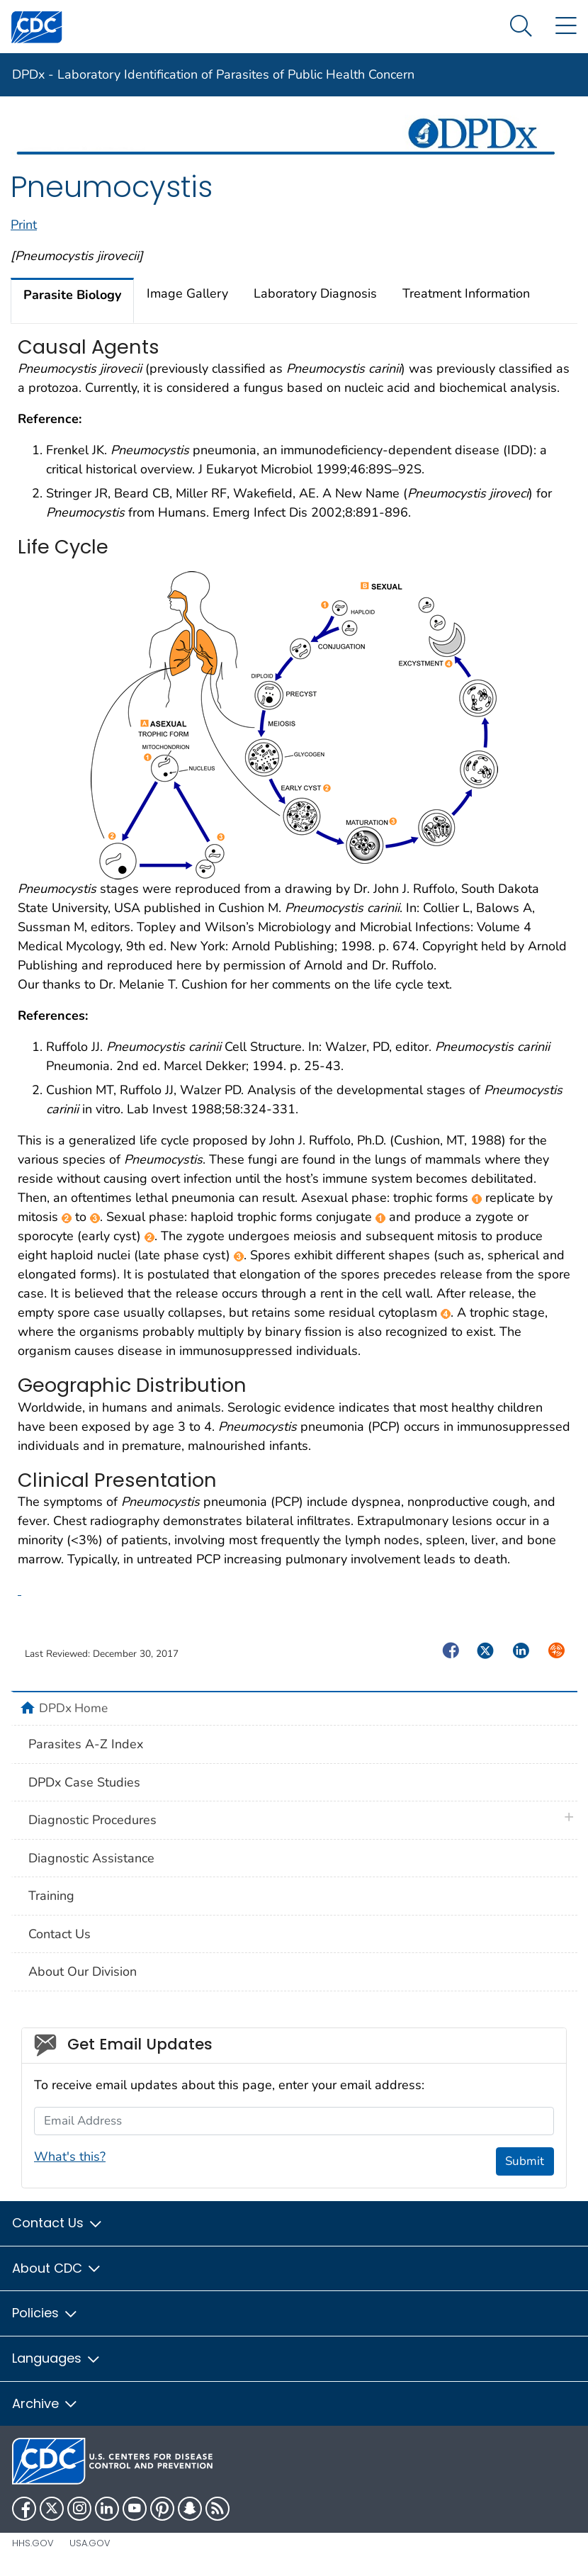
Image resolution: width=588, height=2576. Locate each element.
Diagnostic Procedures (92, 1819)
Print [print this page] (24, 224)
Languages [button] (56, 2358)
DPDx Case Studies (84, 1782)
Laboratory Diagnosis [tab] (315, 293)
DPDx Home (73, 1707)
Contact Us (59, 1933)
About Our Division (82, 1971)
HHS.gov (33, 2543)
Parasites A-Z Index (85, 1744)
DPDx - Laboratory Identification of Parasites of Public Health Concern (213, 74)
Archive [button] (45, 2403)
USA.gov (90, 2543)
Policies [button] (45, 2313)
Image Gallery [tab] (187, 293)
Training (51, 1895)
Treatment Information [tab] (466, 293)
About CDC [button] (57, 2268)
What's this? (70, 2156)
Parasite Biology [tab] (72, 294)
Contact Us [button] (57, 2223)
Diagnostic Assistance (91, 1858)
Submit (524, 2161)
